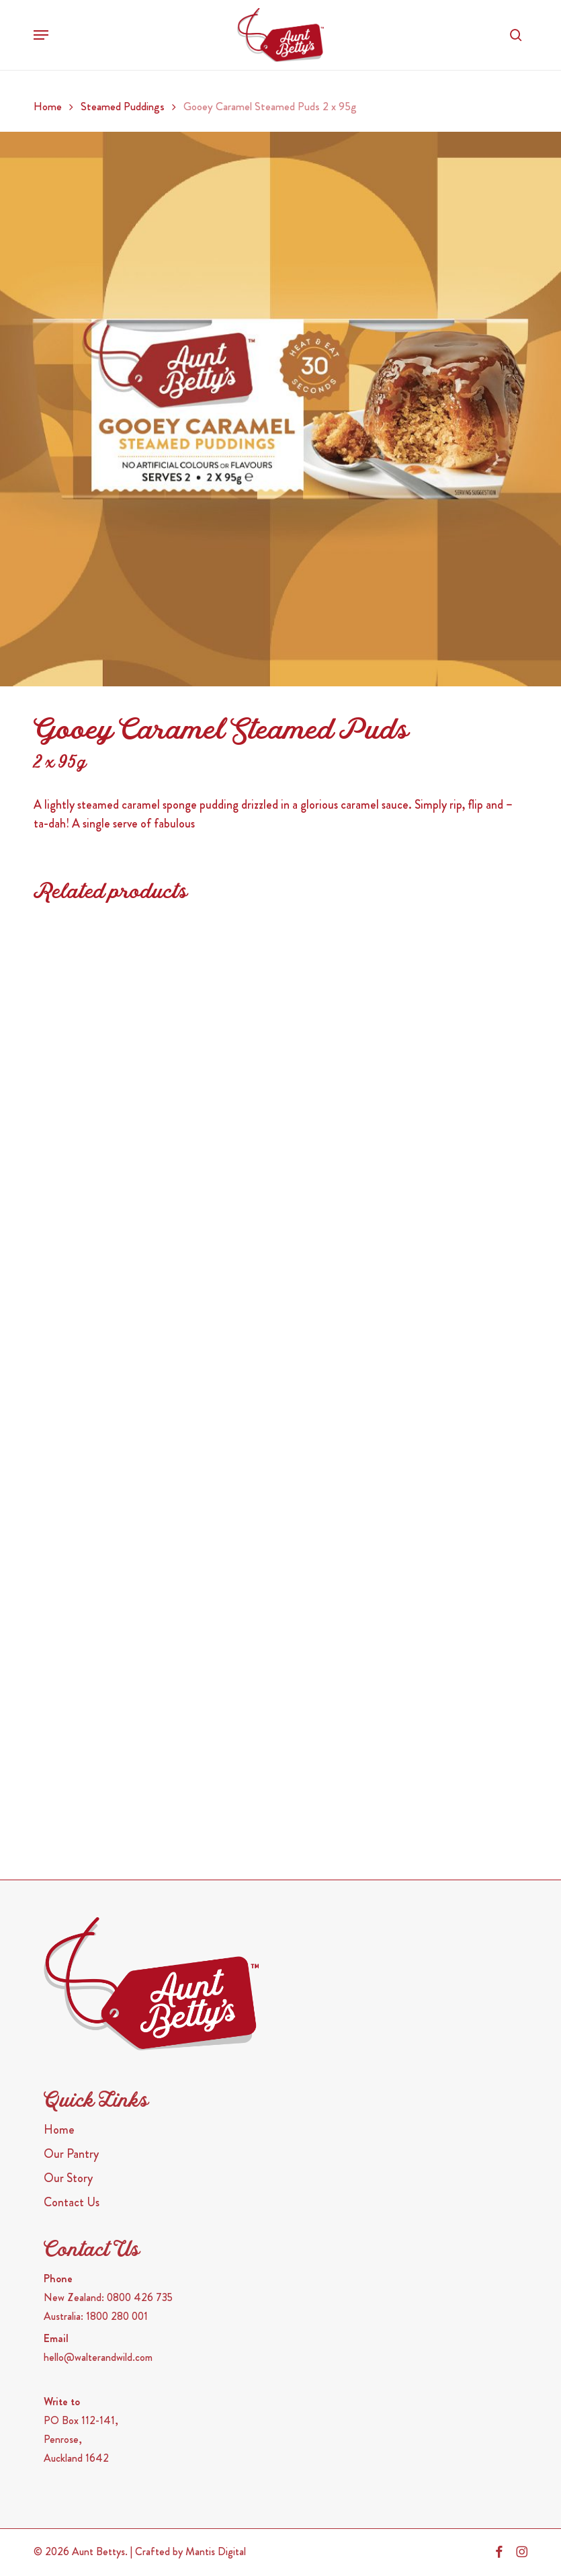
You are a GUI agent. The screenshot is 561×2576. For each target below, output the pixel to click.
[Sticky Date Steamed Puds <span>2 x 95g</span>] (399, 1253)
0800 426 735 (140, 2297)
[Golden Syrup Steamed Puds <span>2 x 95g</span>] (151, 1476)
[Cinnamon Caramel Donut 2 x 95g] (151, 1029)
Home (48, 106)
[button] (41, 35)
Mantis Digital (215, 2551)
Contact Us (71, 2202)
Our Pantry (71, 2154)
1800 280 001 (117, 2316)
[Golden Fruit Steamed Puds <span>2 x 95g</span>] (399, 1029)
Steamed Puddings (123, 106)
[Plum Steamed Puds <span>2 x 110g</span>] (399, 1476)
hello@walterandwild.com (98, 2357)
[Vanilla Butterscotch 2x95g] (399, 1700)
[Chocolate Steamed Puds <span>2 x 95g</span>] (151, 1700)
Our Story (68, 2178)
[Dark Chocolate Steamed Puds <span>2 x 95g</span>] (151, 1253)
